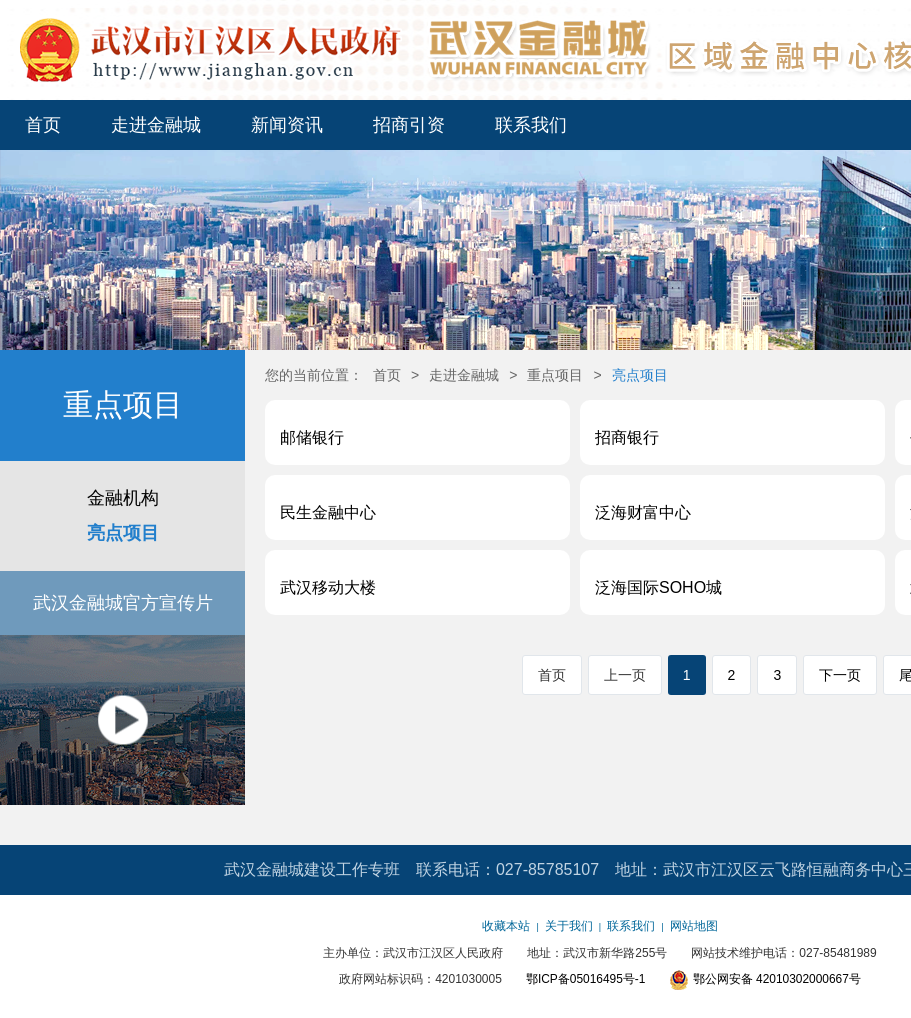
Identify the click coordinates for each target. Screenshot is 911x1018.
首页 (43, 125)
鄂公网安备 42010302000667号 (765, 979)
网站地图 (694, 926)
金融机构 (123, 498)
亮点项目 (123, 533)
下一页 (840, 675)
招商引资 (409, 125)
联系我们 (531, 125)
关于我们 (569, 926)
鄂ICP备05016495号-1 (585, 979)
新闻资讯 (287, 125)
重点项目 (555, 375)
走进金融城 (156, 125)
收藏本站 (506, 926)
